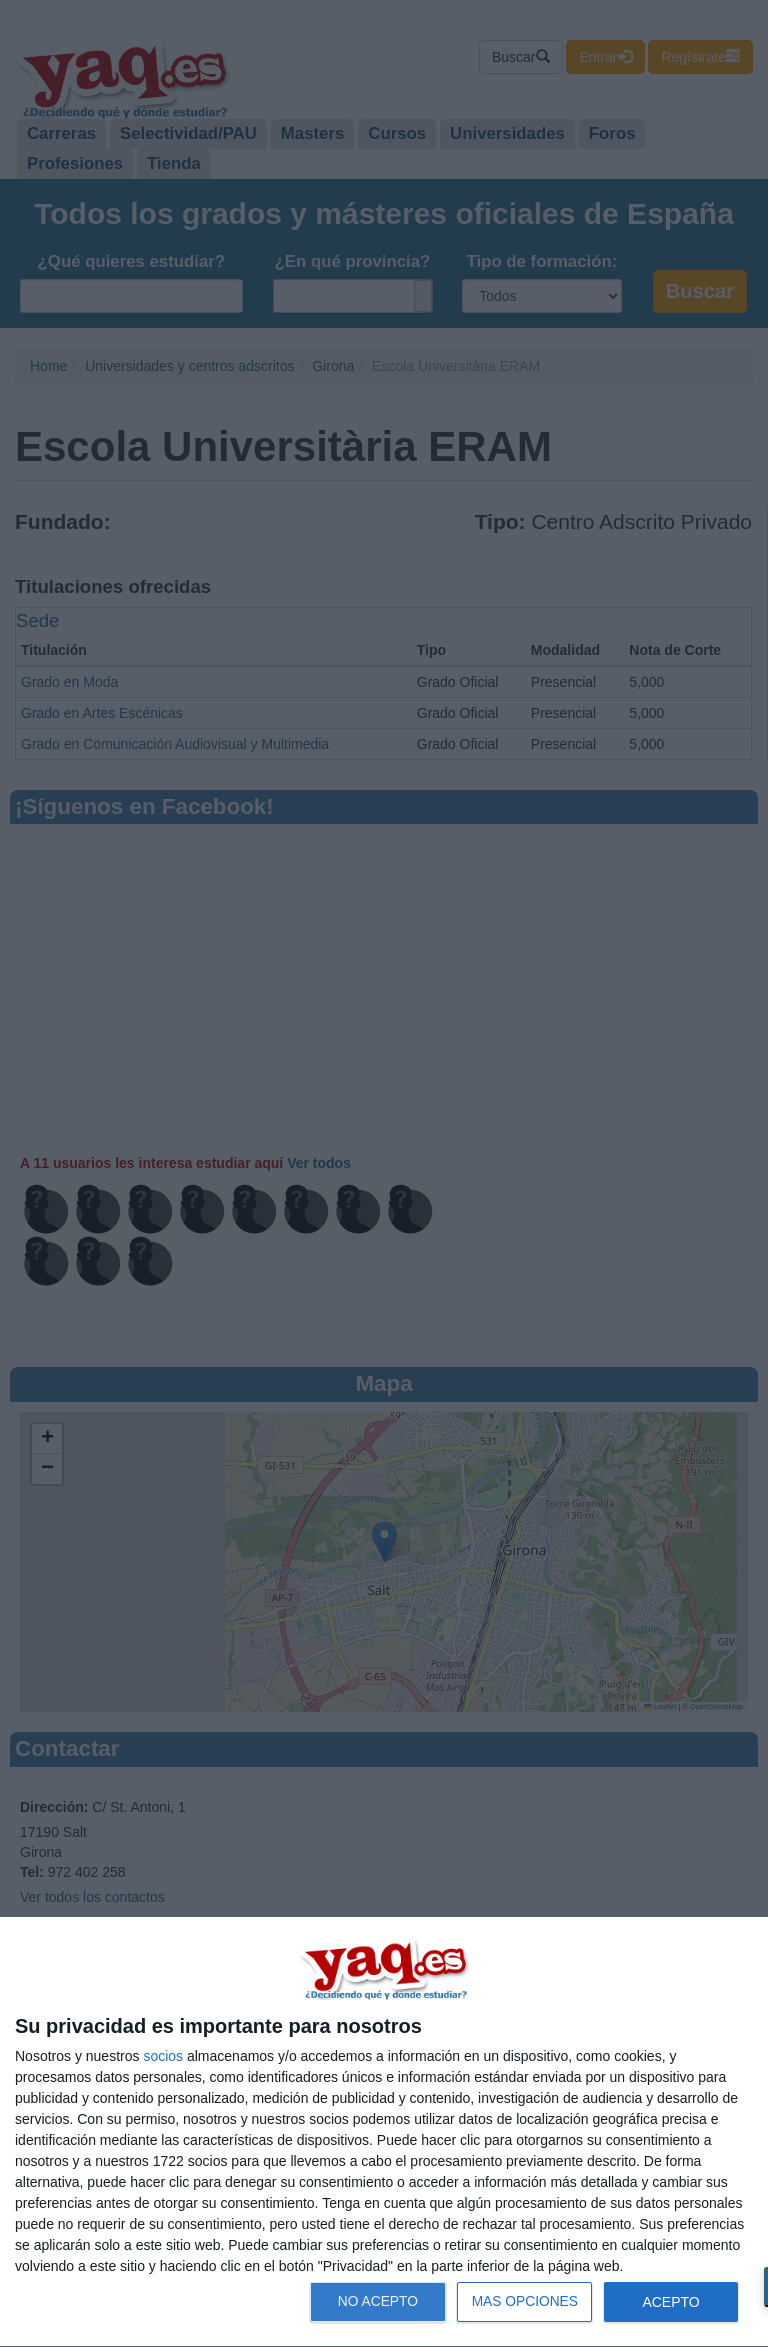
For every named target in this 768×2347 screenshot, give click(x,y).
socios (163, 2056)
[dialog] (384, 2132)
